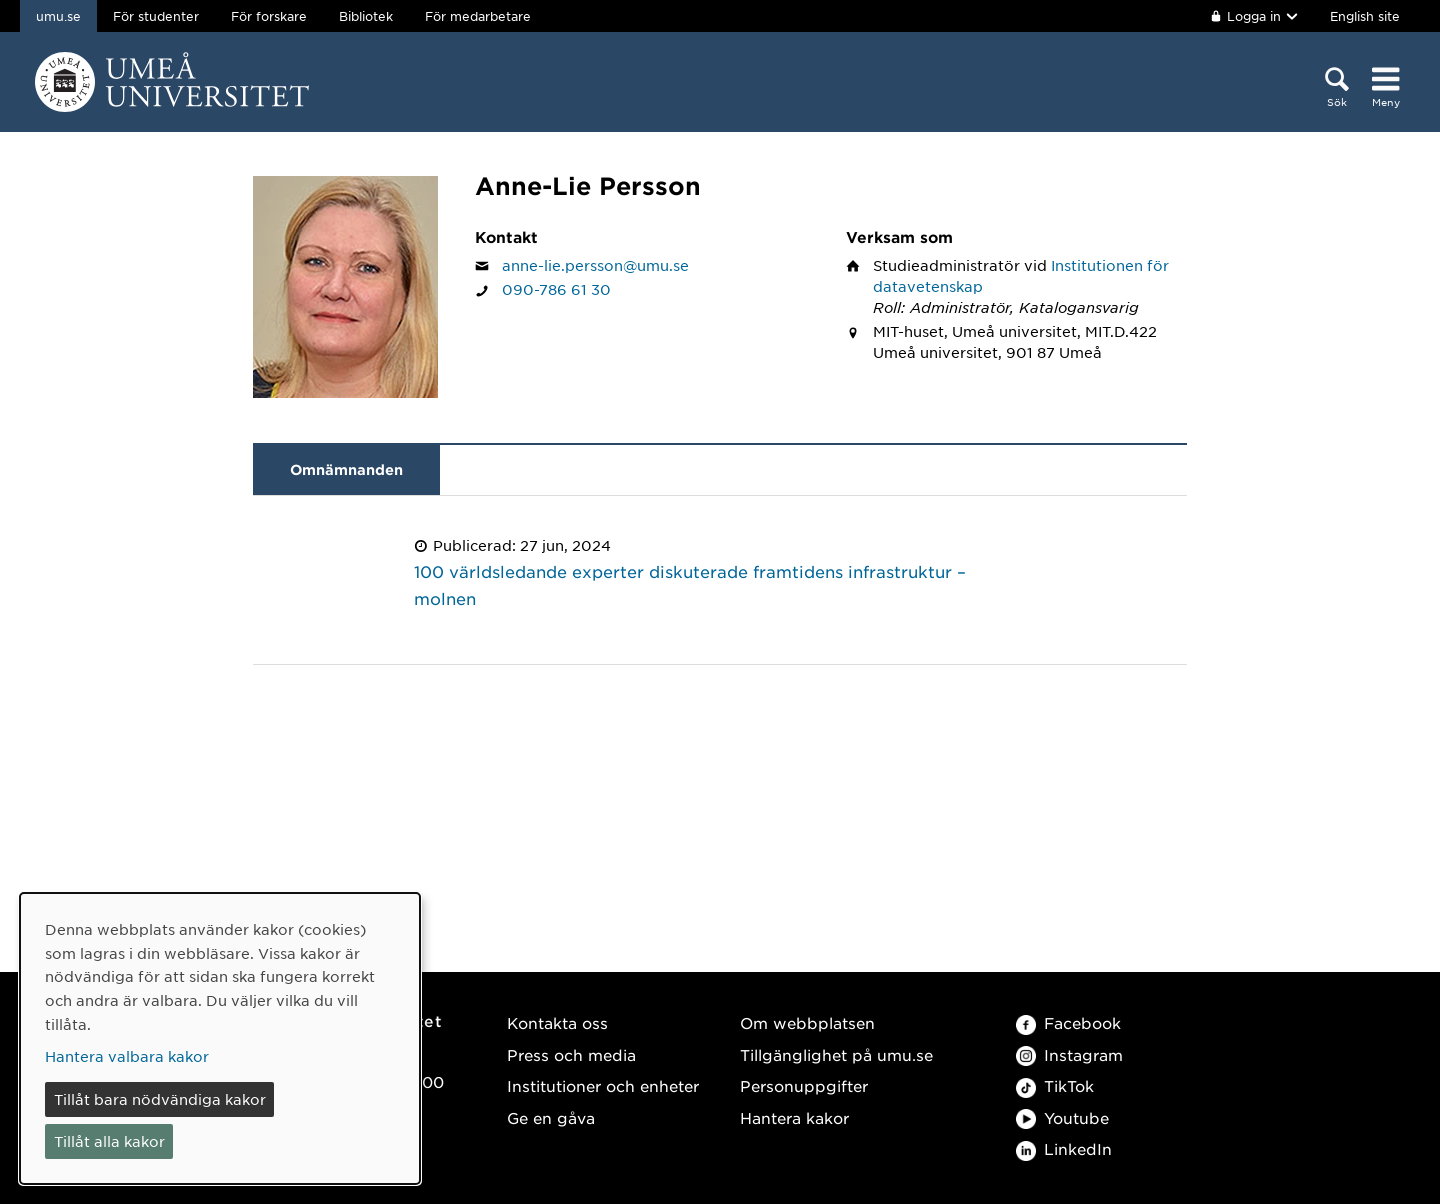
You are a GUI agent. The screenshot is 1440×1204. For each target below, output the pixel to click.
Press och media (571, 1054)
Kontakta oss (557, 1022)
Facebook (1068, 1022)
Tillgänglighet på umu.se (836, 1054)
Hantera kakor (794, 1117)
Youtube (1062, 1117)
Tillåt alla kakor (109, 1141)
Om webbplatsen (807, 1022)
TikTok (1055, 1085)
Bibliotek (366, 16)
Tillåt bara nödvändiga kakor (160, 1099)
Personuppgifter (804, 1085)
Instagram (1069, 1054)
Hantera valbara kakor (127, 1056)
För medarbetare (478, 16)
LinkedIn (1064, 1148)
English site (1365, 16)
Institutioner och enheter (603, 1085)
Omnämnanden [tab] (346, 469)
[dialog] (220, 1038)
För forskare (269, 16)
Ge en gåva (551, 1117)
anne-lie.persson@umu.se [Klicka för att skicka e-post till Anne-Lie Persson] (595, 265)
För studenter (156, 16)
